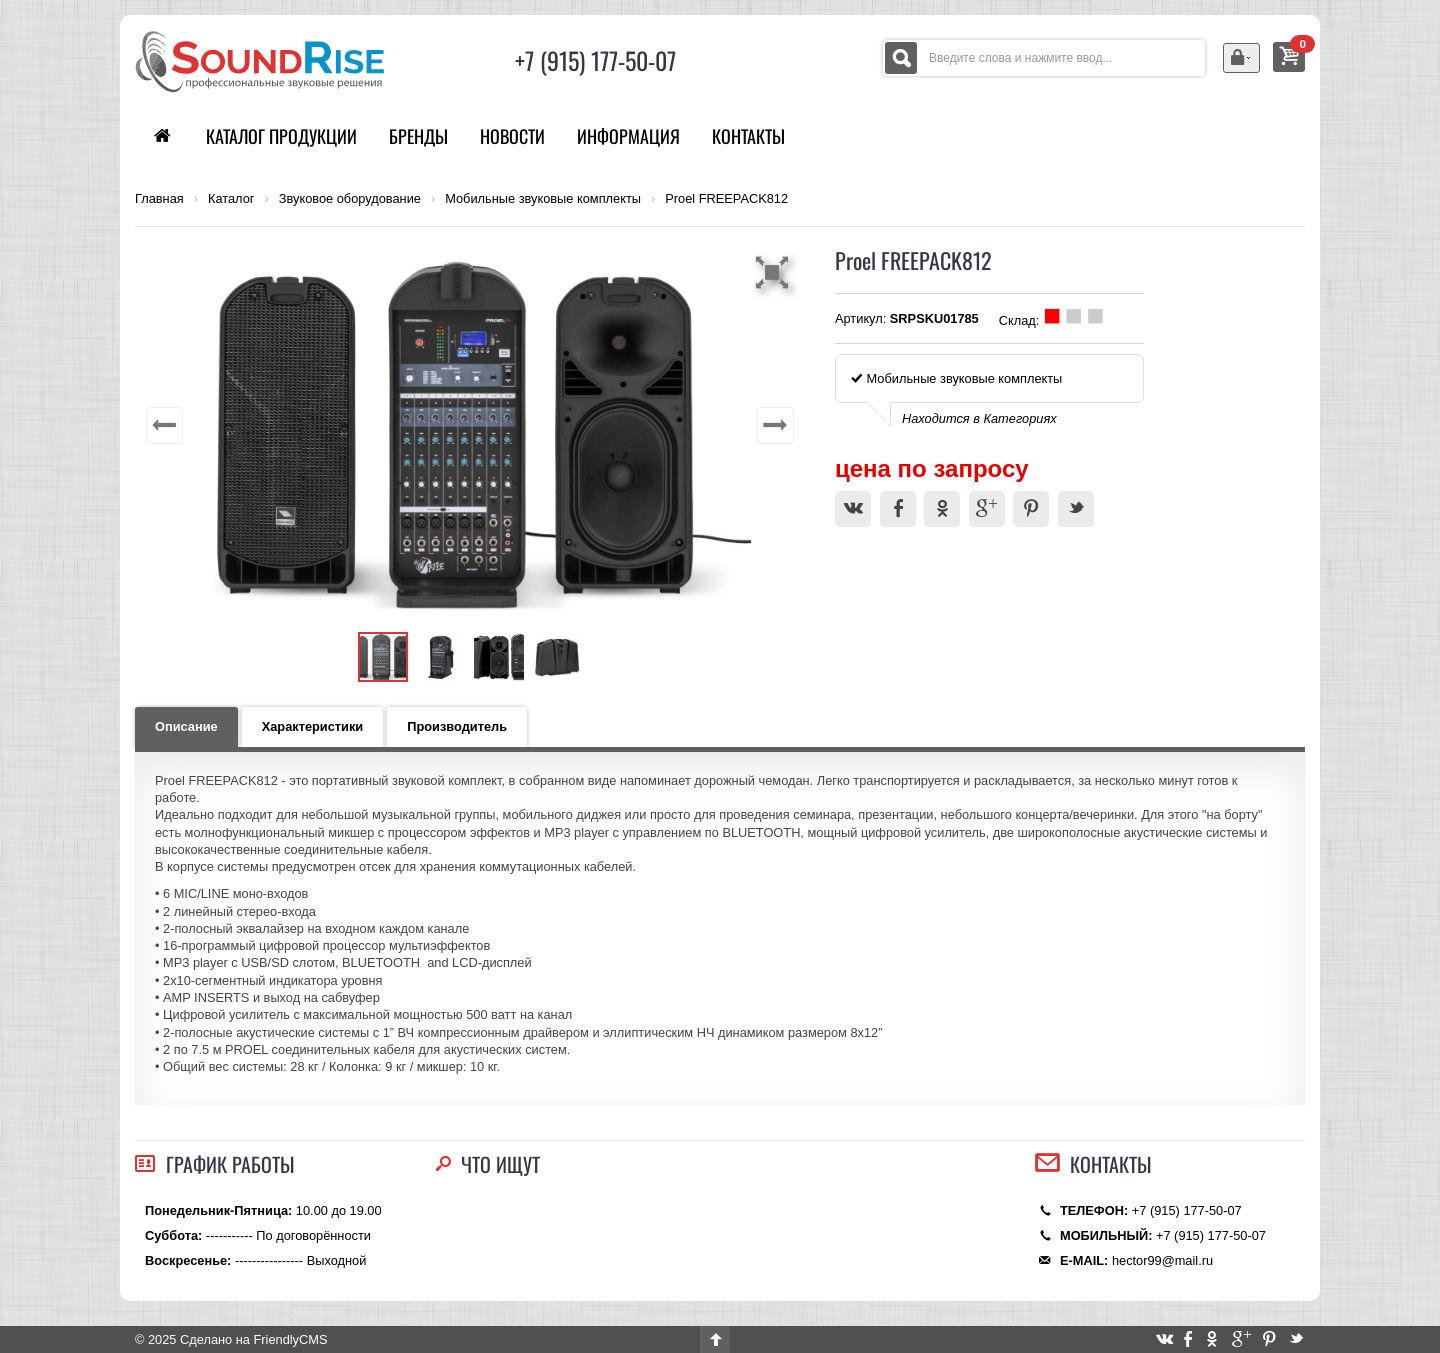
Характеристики (313, 726)
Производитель (457, 726)
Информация (628, 136)
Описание (186, 726)
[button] (775, 272)
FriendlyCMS (290, 1339)
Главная (159, 199)
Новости (512, 136)
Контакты (748, 136)
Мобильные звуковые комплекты (543, 199)
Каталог (231, 199)
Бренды (418, 136)
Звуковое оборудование (350, 199)
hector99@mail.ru (1162, 1260)
